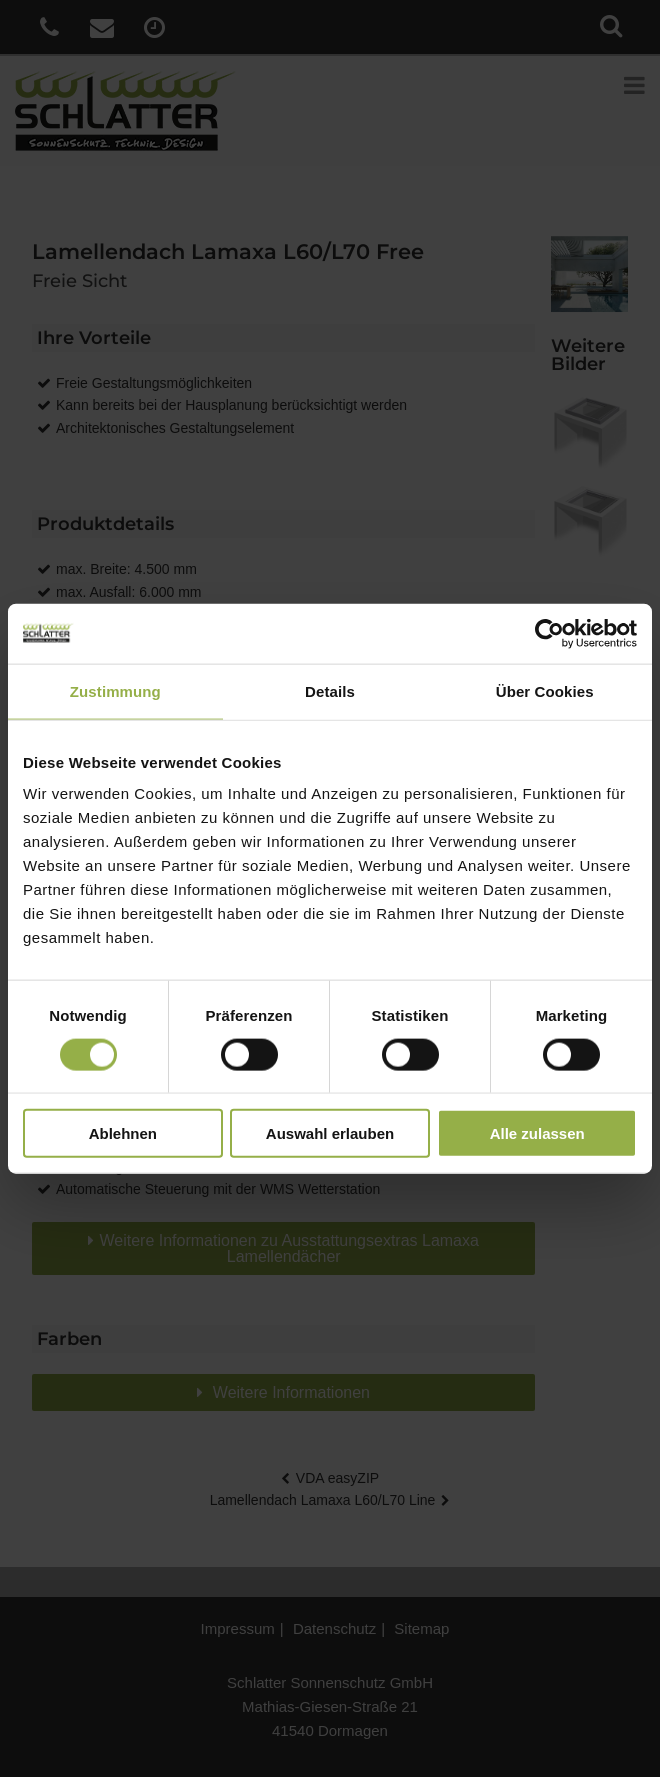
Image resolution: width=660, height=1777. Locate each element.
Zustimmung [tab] (115, 690)
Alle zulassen (537, 1133)
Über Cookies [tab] (545, 690)
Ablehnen (123, 1133)
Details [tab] (330, 690)
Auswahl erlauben (330, 1133)
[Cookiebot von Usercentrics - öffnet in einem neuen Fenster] (549, 633)
